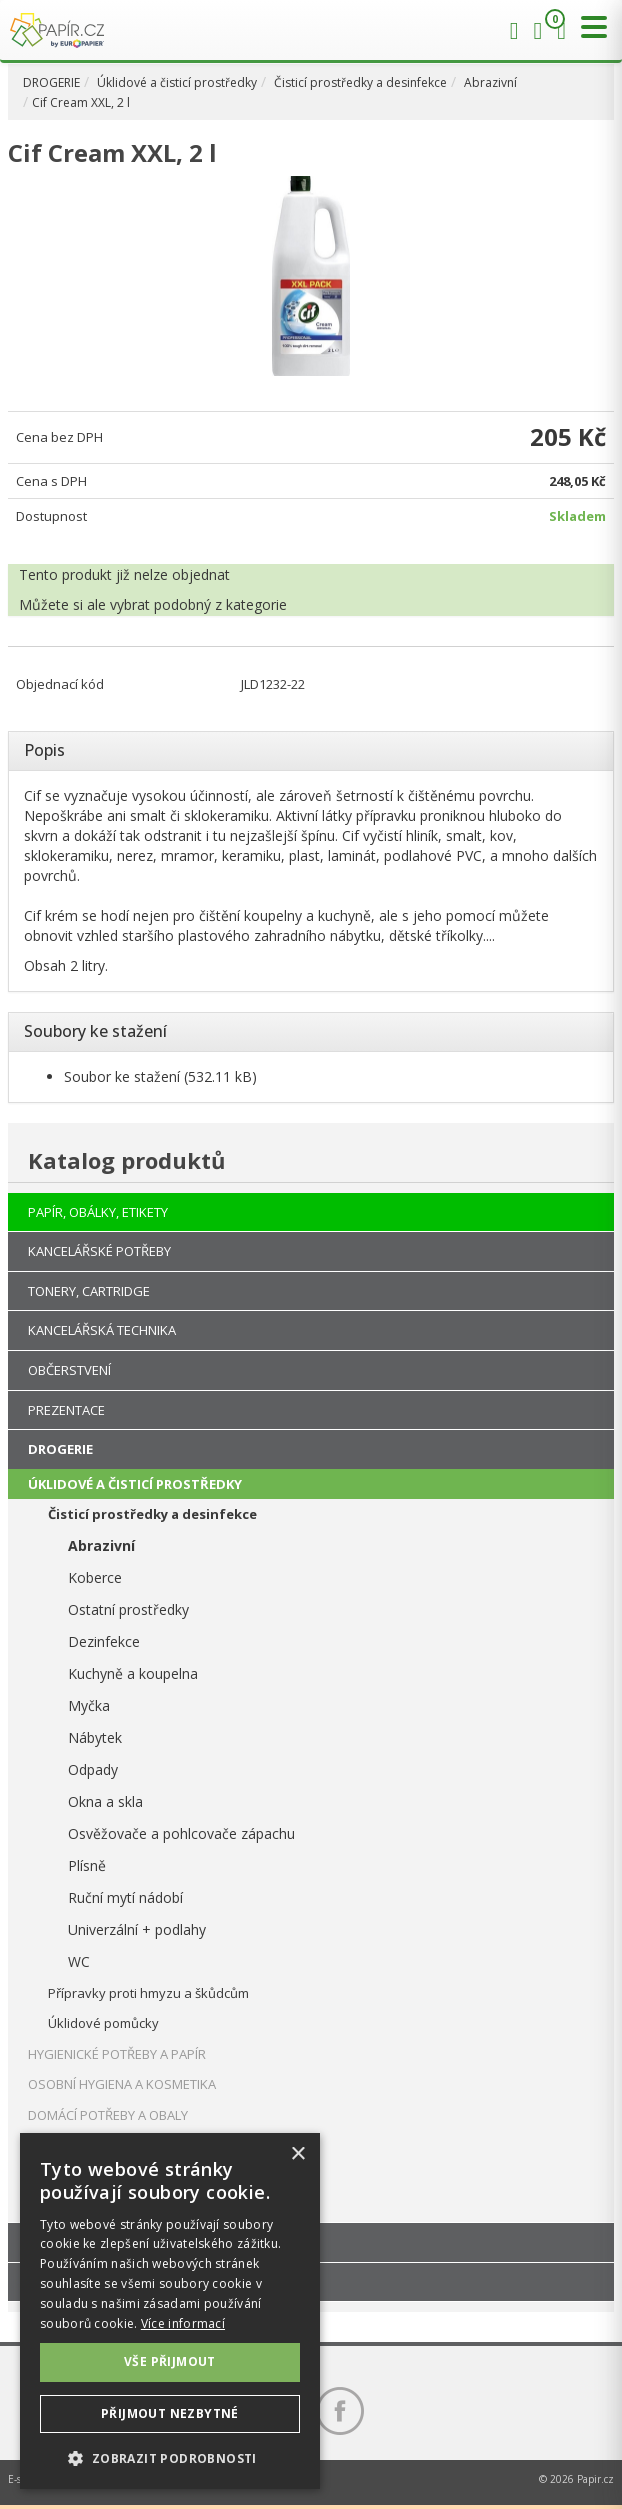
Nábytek (95, 1737)
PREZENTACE (66, 1410)
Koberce (95, 1577)
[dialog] (170, 2311)
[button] (170, 2457)
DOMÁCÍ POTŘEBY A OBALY (108, 2115)
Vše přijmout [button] (170, 2361)
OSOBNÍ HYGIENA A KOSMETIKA (122, 2084)
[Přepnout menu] (589, 27)
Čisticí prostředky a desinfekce (360, 82)
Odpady (93, 1769)
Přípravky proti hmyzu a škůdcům (148, 1993)
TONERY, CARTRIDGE (89, 1291)
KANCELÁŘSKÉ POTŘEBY (99, 1251)
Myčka (89, 1705)
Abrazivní (490, 82)
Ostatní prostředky (128, 1609)
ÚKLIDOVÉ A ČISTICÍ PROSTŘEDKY (135, 1484)
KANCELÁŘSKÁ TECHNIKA (102, 1330)
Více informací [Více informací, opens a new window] (183, 2323)
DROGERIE (51, 82)
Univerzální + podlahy (137, 1929)
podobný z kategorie (220, 604)
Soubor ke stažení (122, 1076)
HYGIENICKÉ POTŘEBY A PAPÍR (117, 2054)
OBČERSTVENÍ (69, 1370)
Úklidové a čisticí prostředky (177, 82)
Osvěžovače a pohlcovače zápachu (181, 1833)
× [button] (297, 2154)
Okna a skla (105, 1801)
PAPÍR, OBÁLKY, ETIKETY (98, 1212)
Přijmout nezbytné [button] (170, 2413)
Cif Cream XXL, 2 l (81, 102)
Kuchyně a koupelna (133, 1673)
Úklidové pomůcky (103, 2023)
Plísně (87, 1865)
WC (79, 1961)
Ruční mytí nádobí (125, 1897)
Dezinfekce (104, 1641)
